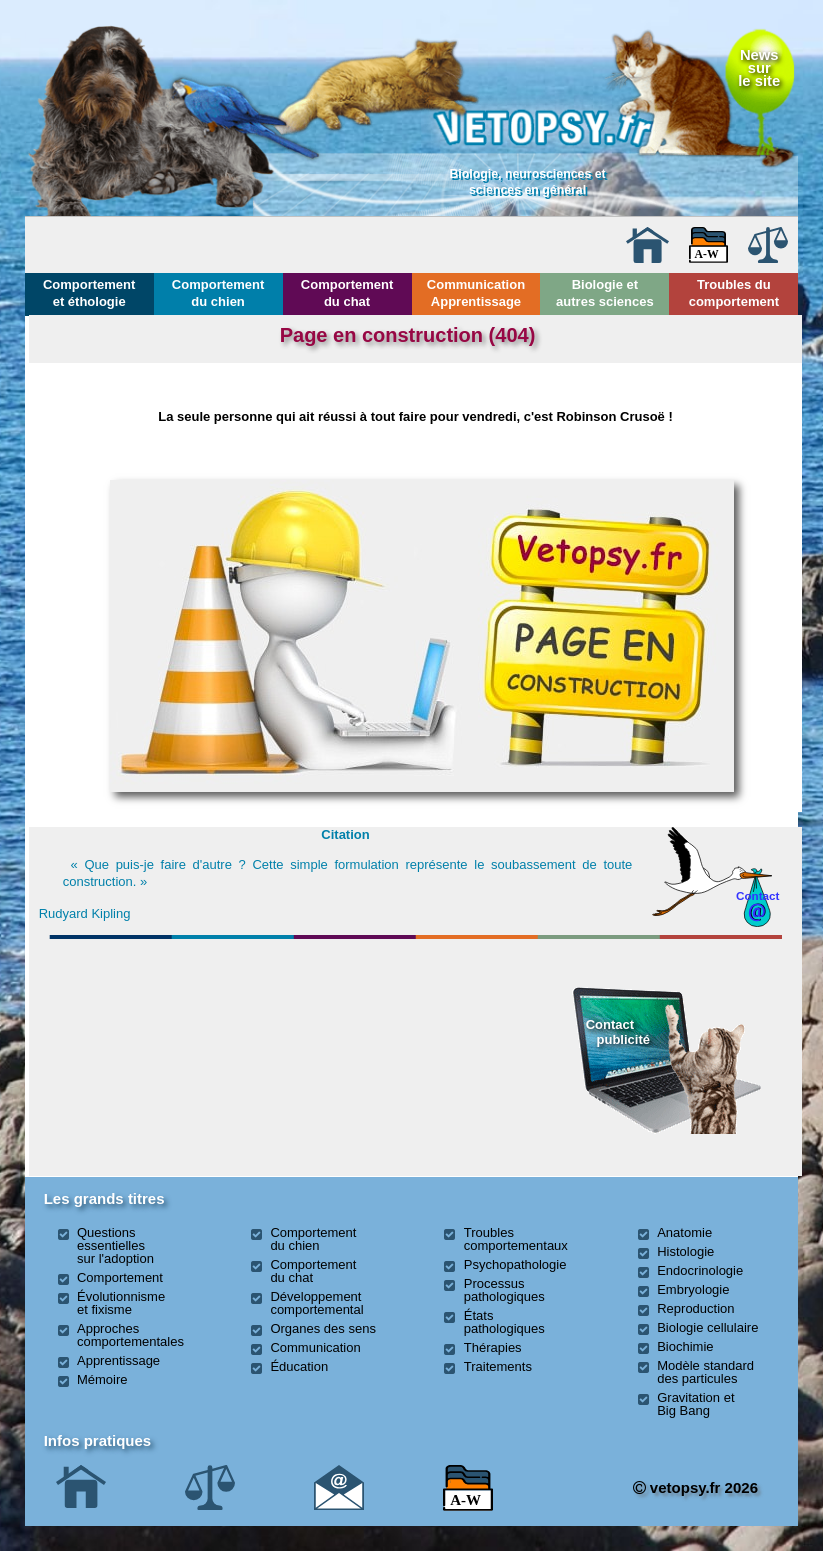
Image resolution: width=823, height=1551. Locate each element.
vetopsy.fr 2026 (695, 1487)
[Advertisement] (164, 1055)
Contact (758, 895)
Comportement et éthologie (89, 293)
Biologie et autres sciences (605, 293)
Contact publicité (618, 1031)
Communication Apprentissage (476, 293)
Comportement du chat (347, 293)
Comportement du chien (218, 293)
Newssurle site (759, 68)
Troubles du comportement (734, 293)
